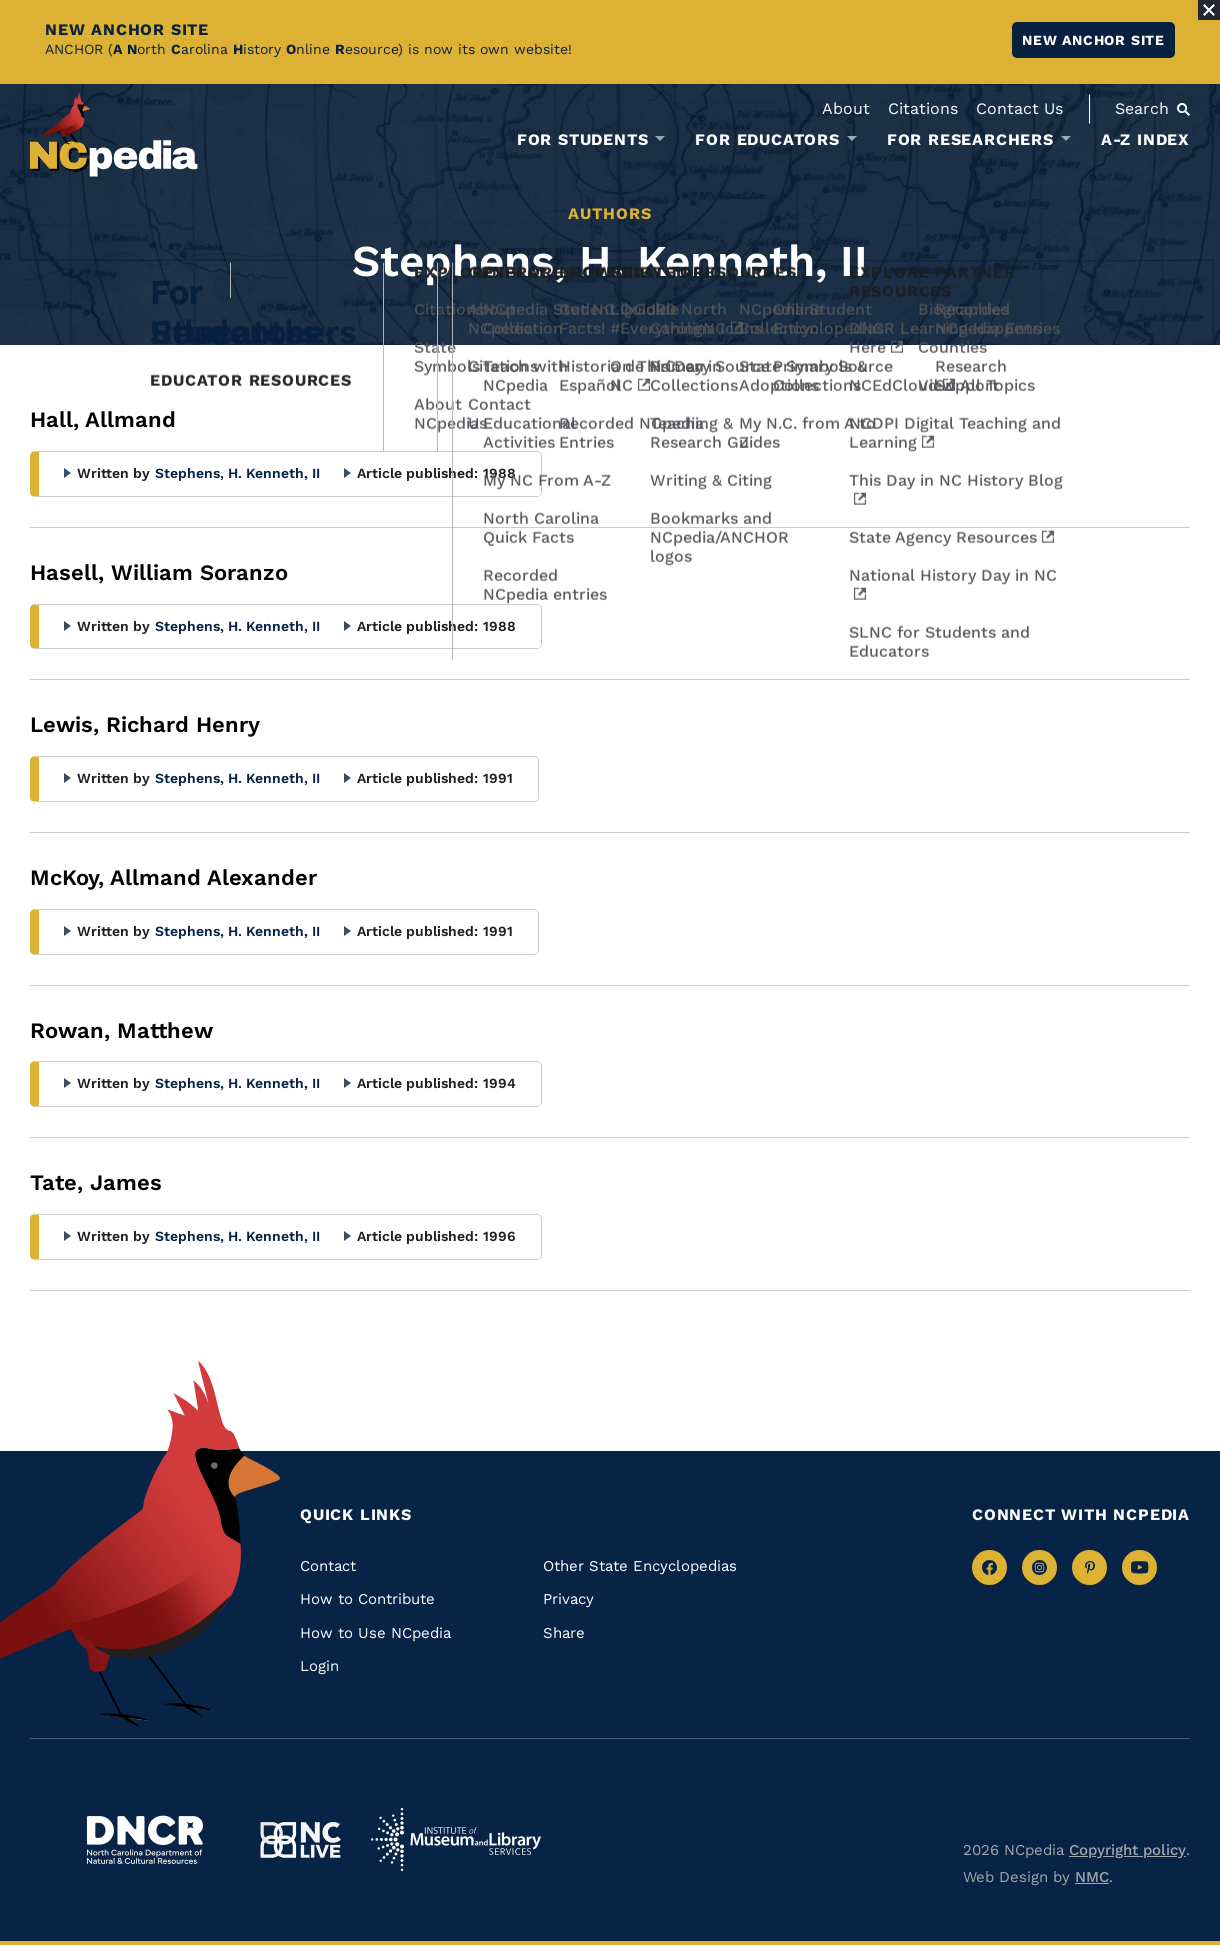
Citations (923, 108)
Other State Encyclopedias (640, 1566)
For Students (583, 140)
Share (564, 1633)
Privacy (568, 1599)
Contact (328, 1566)
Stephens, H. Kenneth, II (237, 473)
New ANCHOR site (1093, 40)
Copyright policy (1127, 1850)
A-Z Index (1145, 139)
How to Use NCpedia (375, 1633)
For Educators (767, 140)
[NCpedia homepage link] (114, 134)
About (846, 108)
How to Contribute (367, 1599)
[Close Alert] (1209, 10)
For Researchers (970, 140)
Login (319, 1666)
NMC (1092, 1877)
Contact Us (1019, 108)
